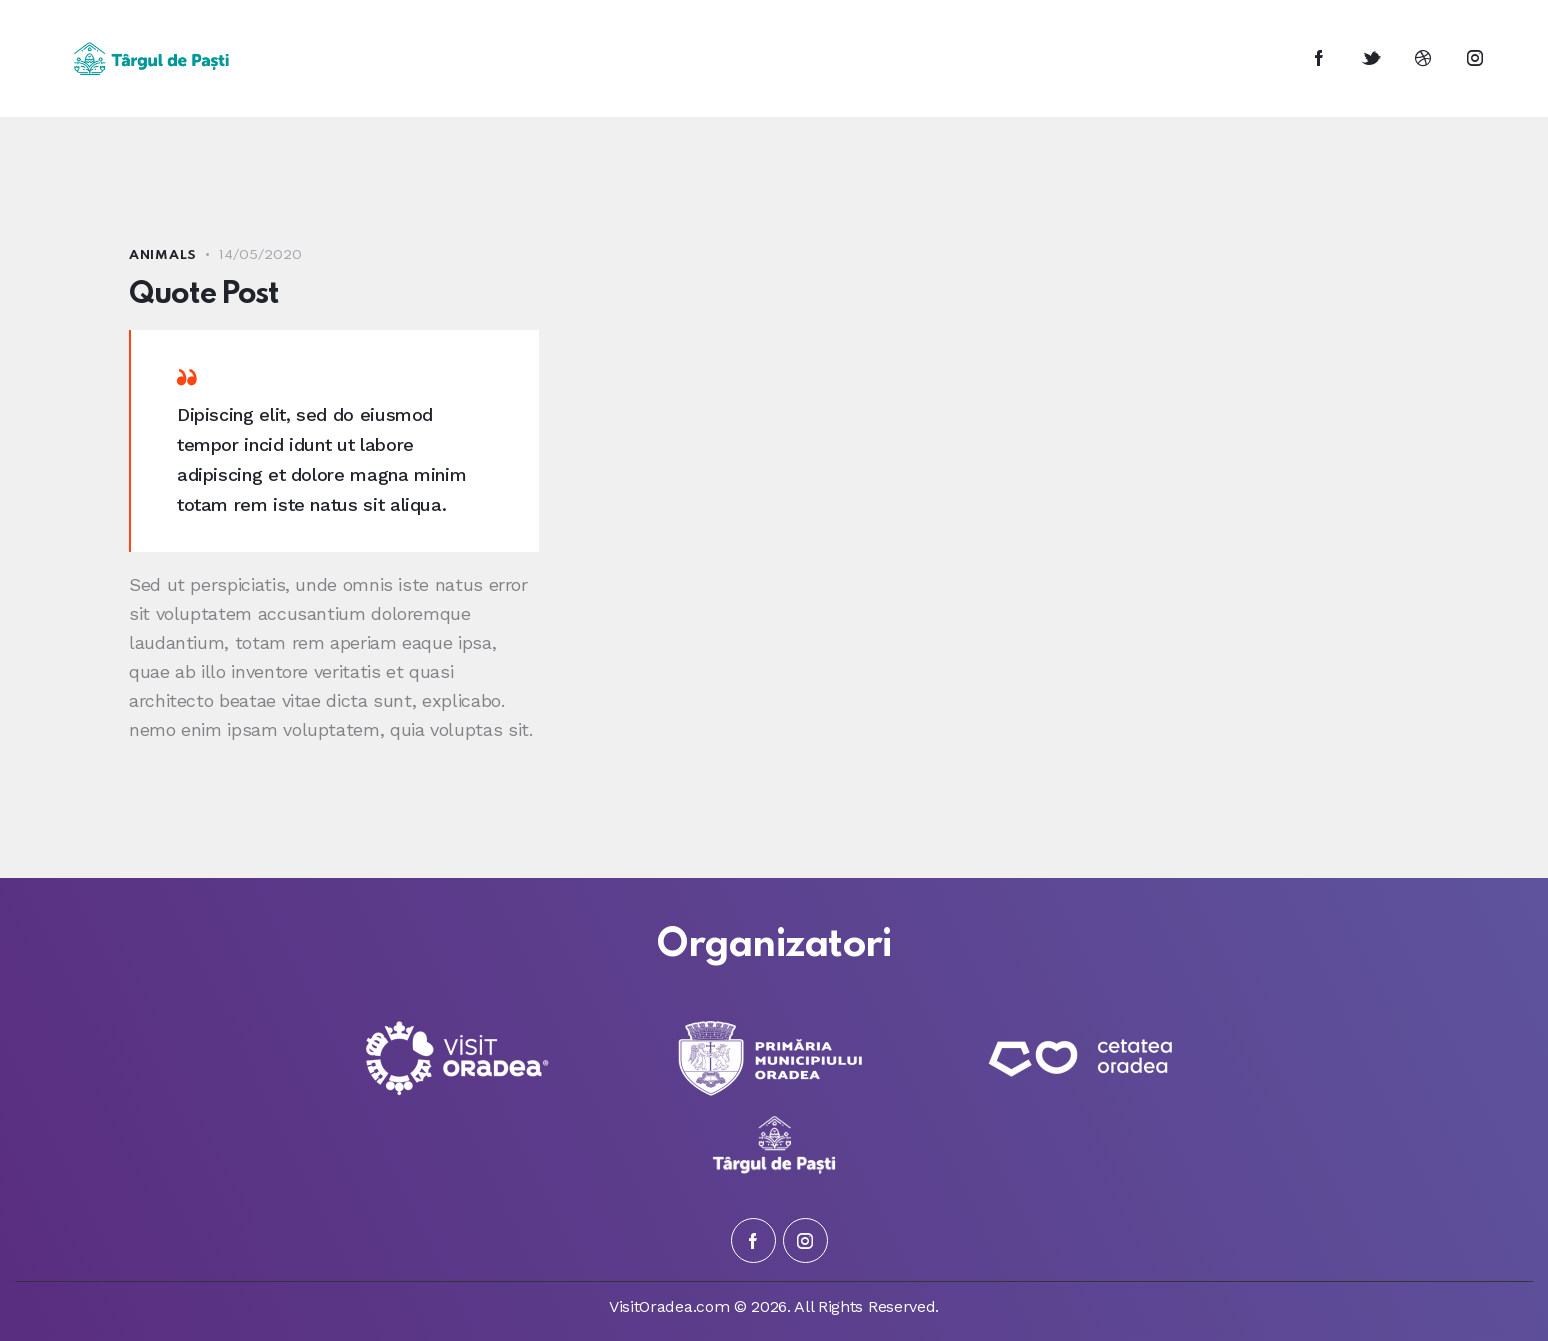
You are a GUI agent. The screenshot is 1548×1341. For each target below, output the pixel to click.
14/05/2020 (260, 255)
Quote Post (205, 294)
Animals (163, 255)
